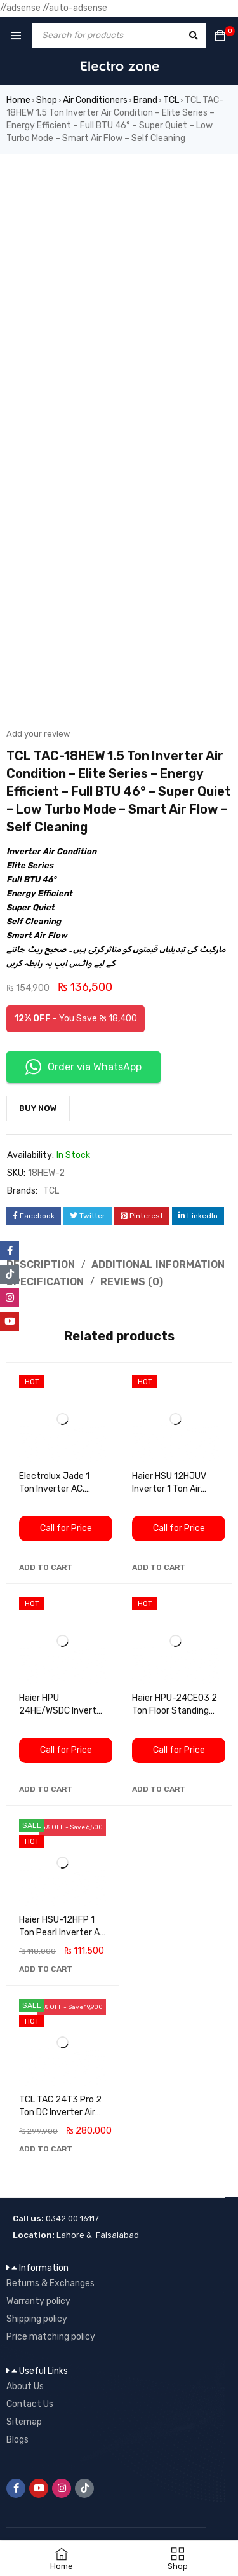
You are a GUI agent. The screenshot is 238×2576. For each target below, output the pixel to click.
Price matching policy (50, 2336)
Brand (145, 100)
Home (18, 100)
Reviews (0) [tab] (131, 1282)
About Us (25, 2386)
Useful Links (43, 2371)
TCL (171, 100)
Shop (46, 100)
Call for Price (66, 1528)
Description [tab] (40, 1264)
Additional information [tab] (158, 1264)
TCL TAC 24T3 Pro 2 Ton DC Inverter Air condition (60, 2112)
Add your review (38, 734)
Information (44, 2268)
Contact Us (29, 2404)
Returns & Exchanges (50, 2283)
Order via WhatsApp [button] (83, 1067)
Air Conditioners (95, 100)
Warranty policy (38, 2301)
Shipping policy (36, 2319)
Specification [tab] (45, 1282)
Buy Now (38, 1108)
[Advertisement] (119, 280)
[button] (45, 1567)
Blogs (17, 2439)
